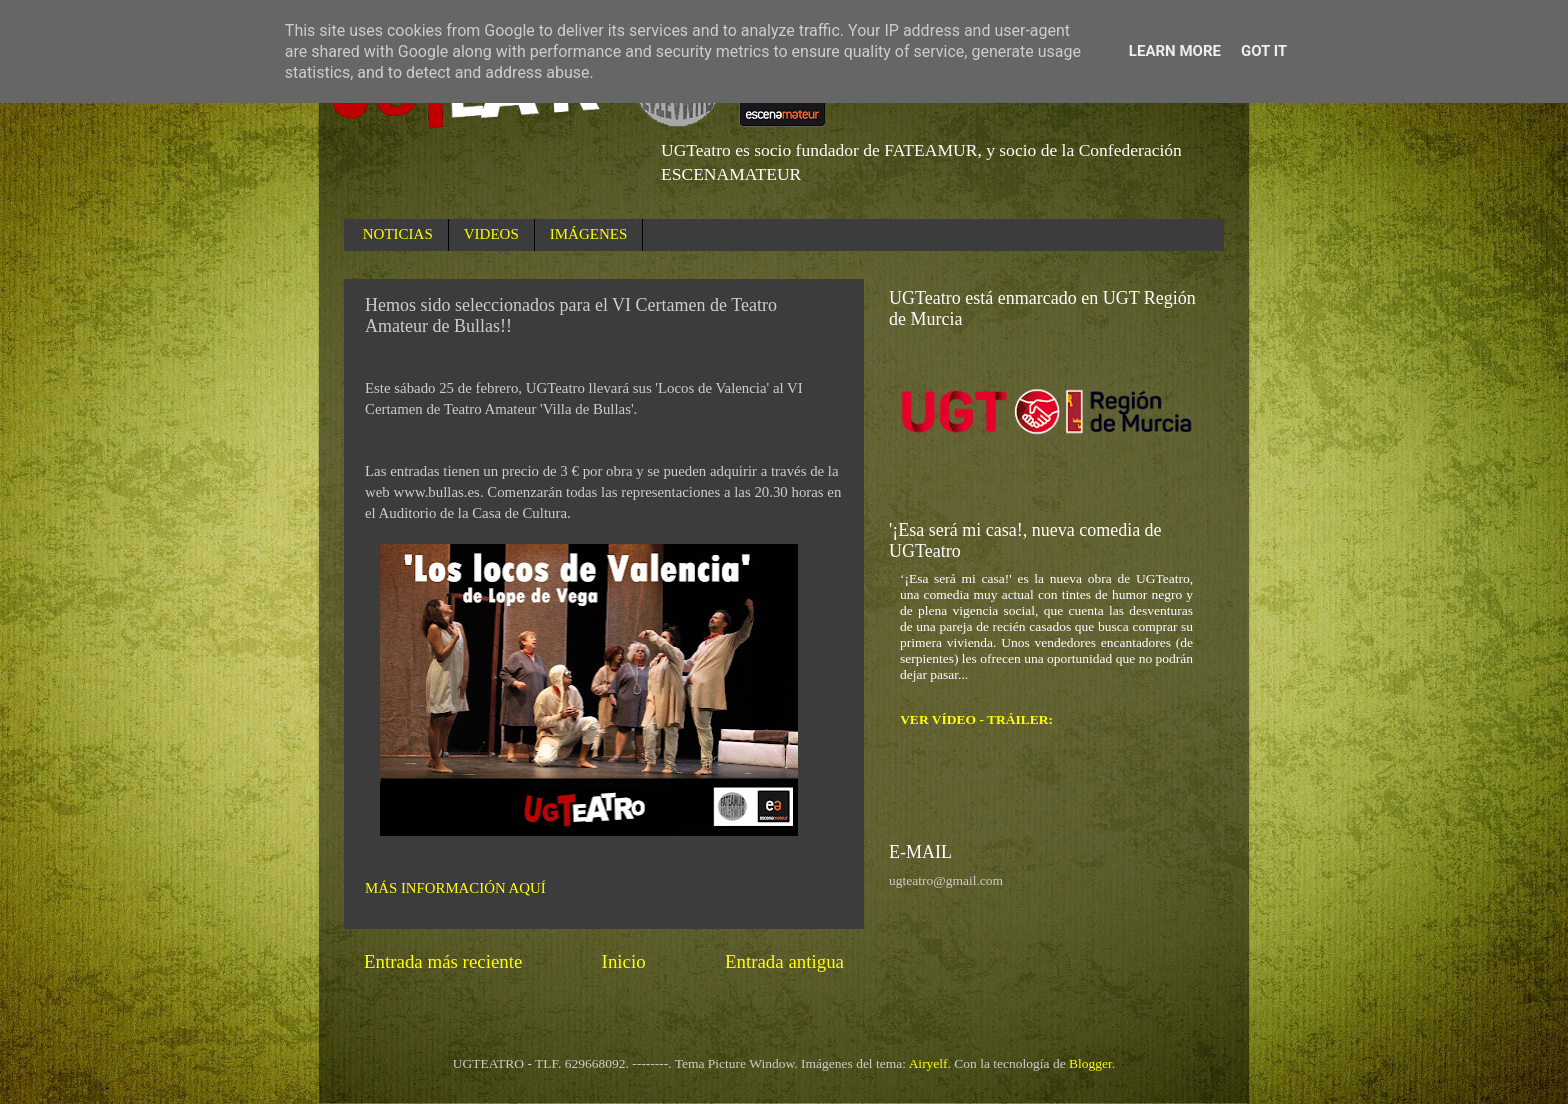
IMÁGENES (589, 234)
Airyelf (928, 1063)
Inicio (624, 961)
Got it (1264, 51)
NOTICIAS (398, 234)
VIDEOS (491, 234)
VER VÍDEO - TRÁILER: (976, 719)
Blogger (1090, 1063)
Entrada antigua (784, 961)
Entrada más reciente (443, 961)
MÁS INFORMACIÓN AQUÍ (455, 888)
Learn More (1175, 51)
